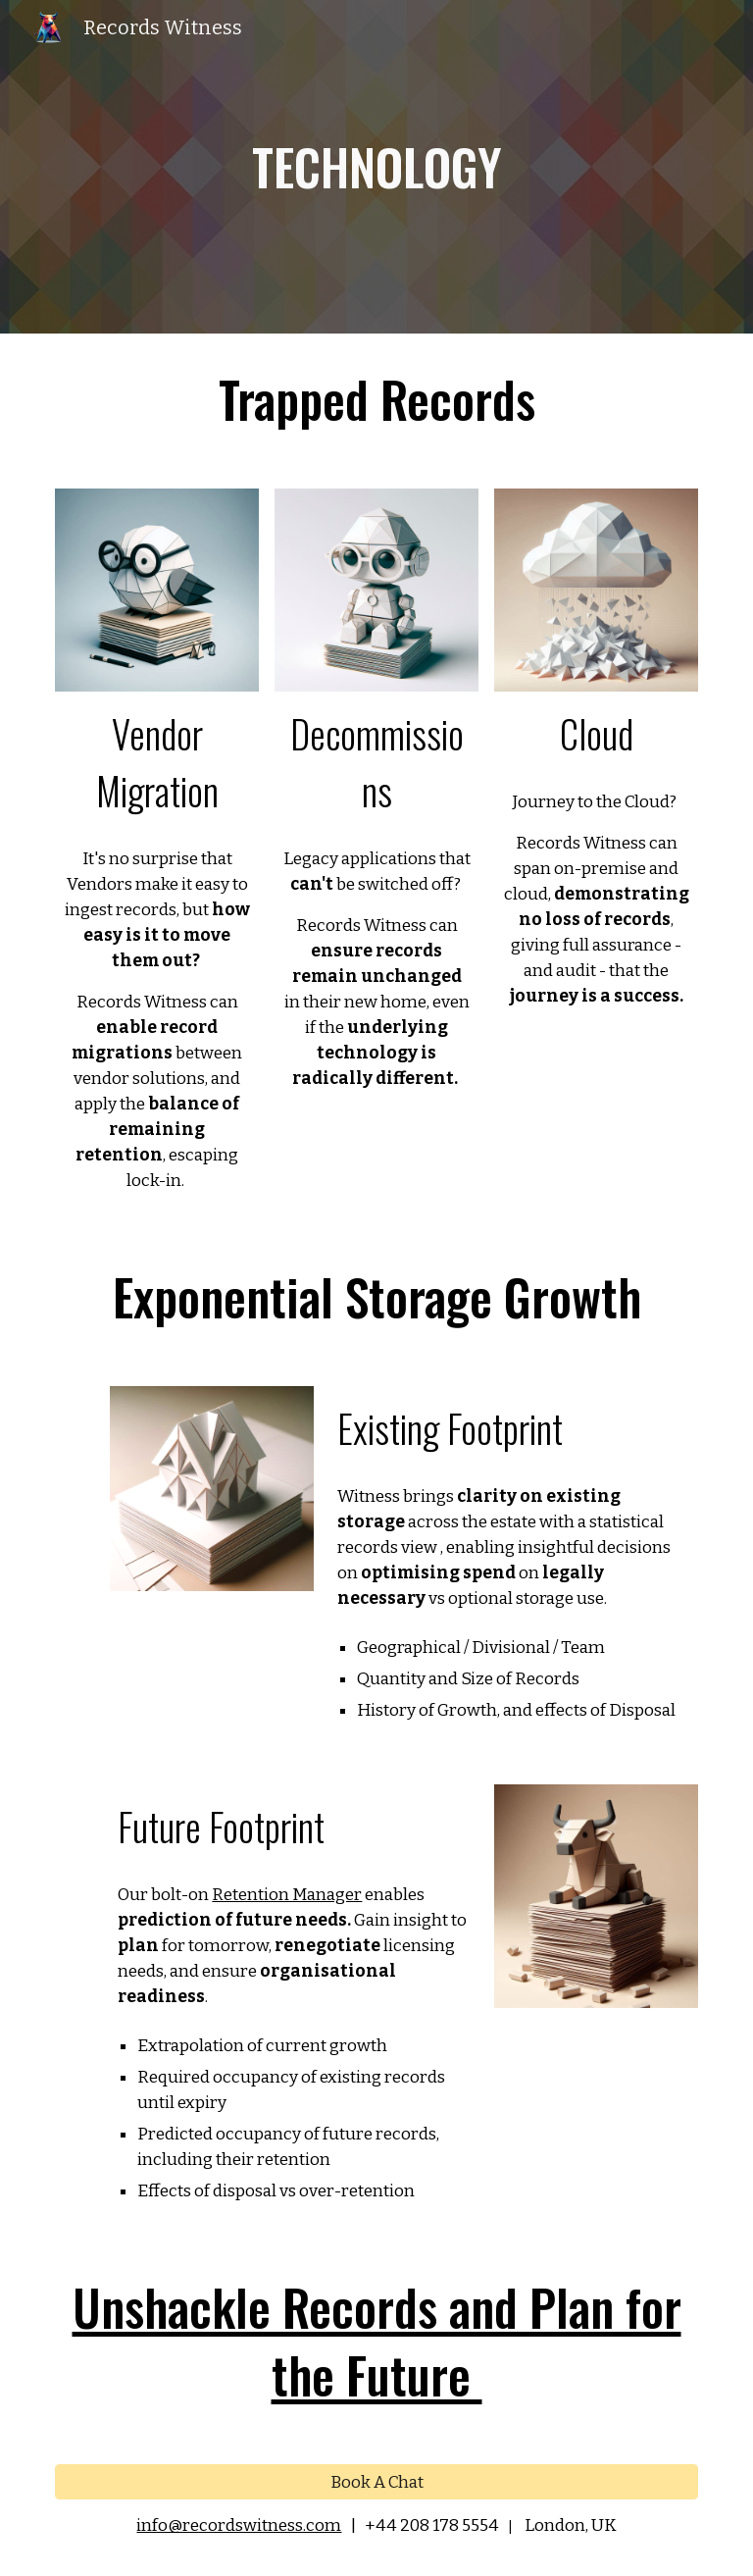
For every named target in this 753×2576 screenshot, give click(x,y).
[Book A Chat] (376, 2482)
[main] (376, 167)
